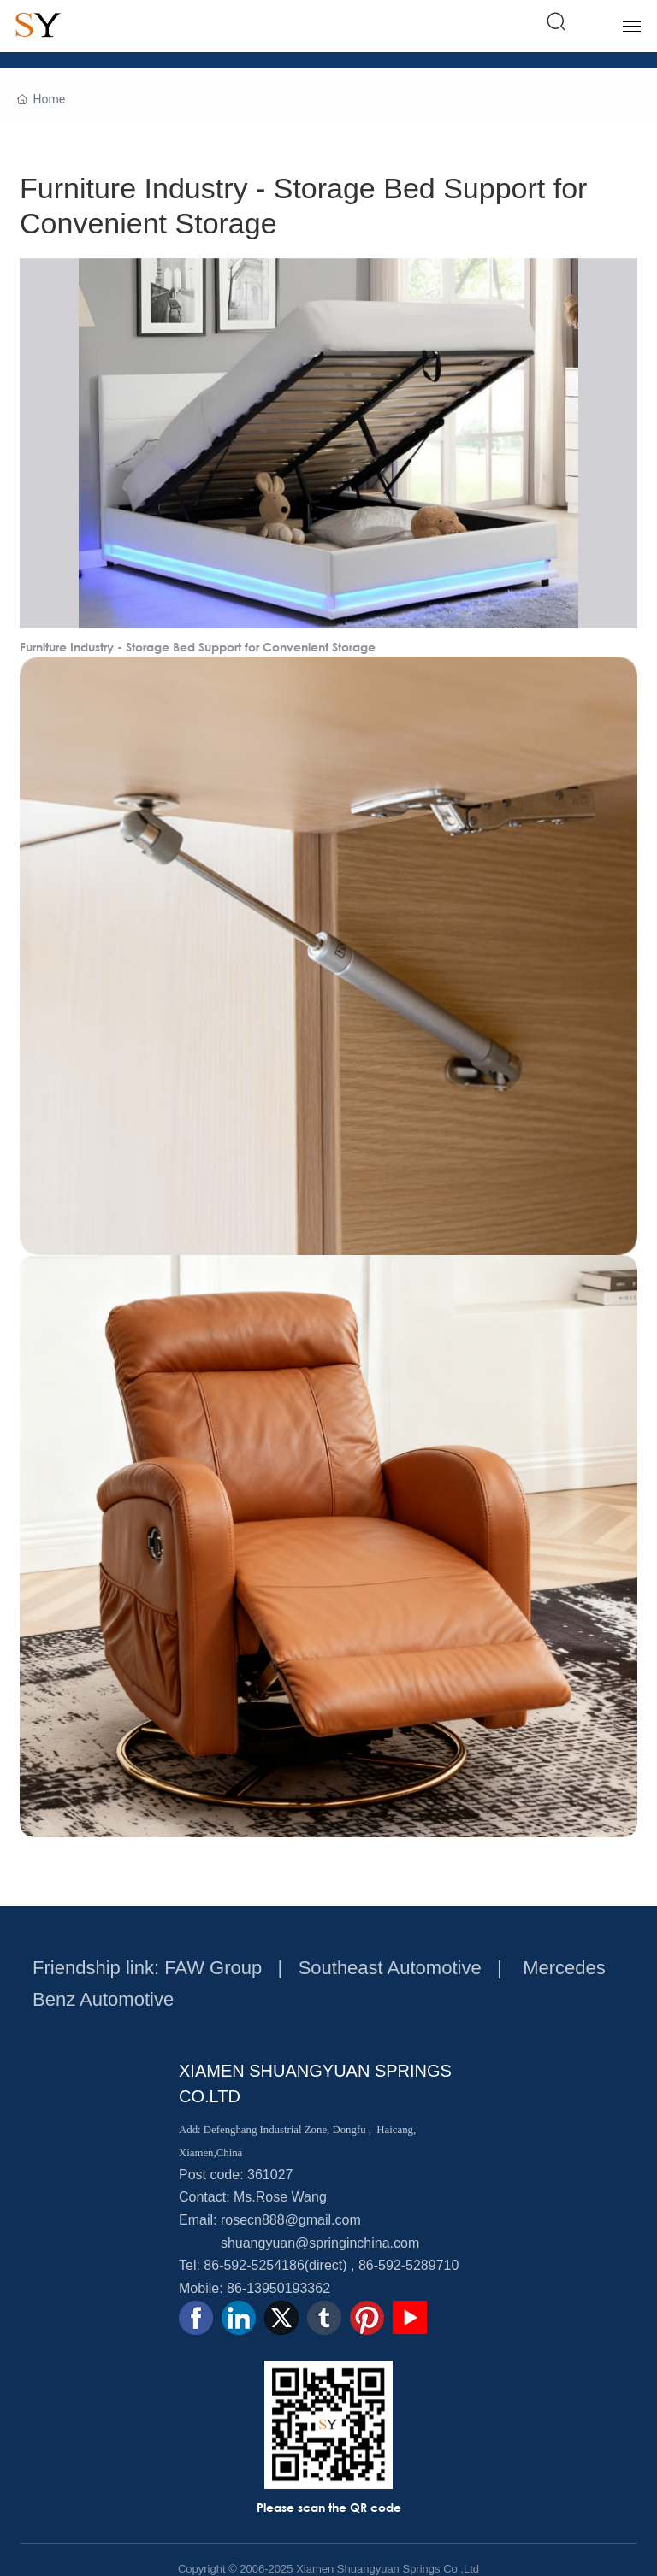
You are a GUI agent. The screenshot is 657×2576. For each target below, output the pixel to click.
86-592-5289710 (408, 2265)
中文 (589, 22)
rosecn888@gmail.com (291, 2220)
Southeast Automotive (390, 1967)
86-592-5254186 (254, 2265)
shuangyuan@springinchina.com (320, 2243)
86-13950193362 (278, 2288)
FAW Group (213, 1967)
